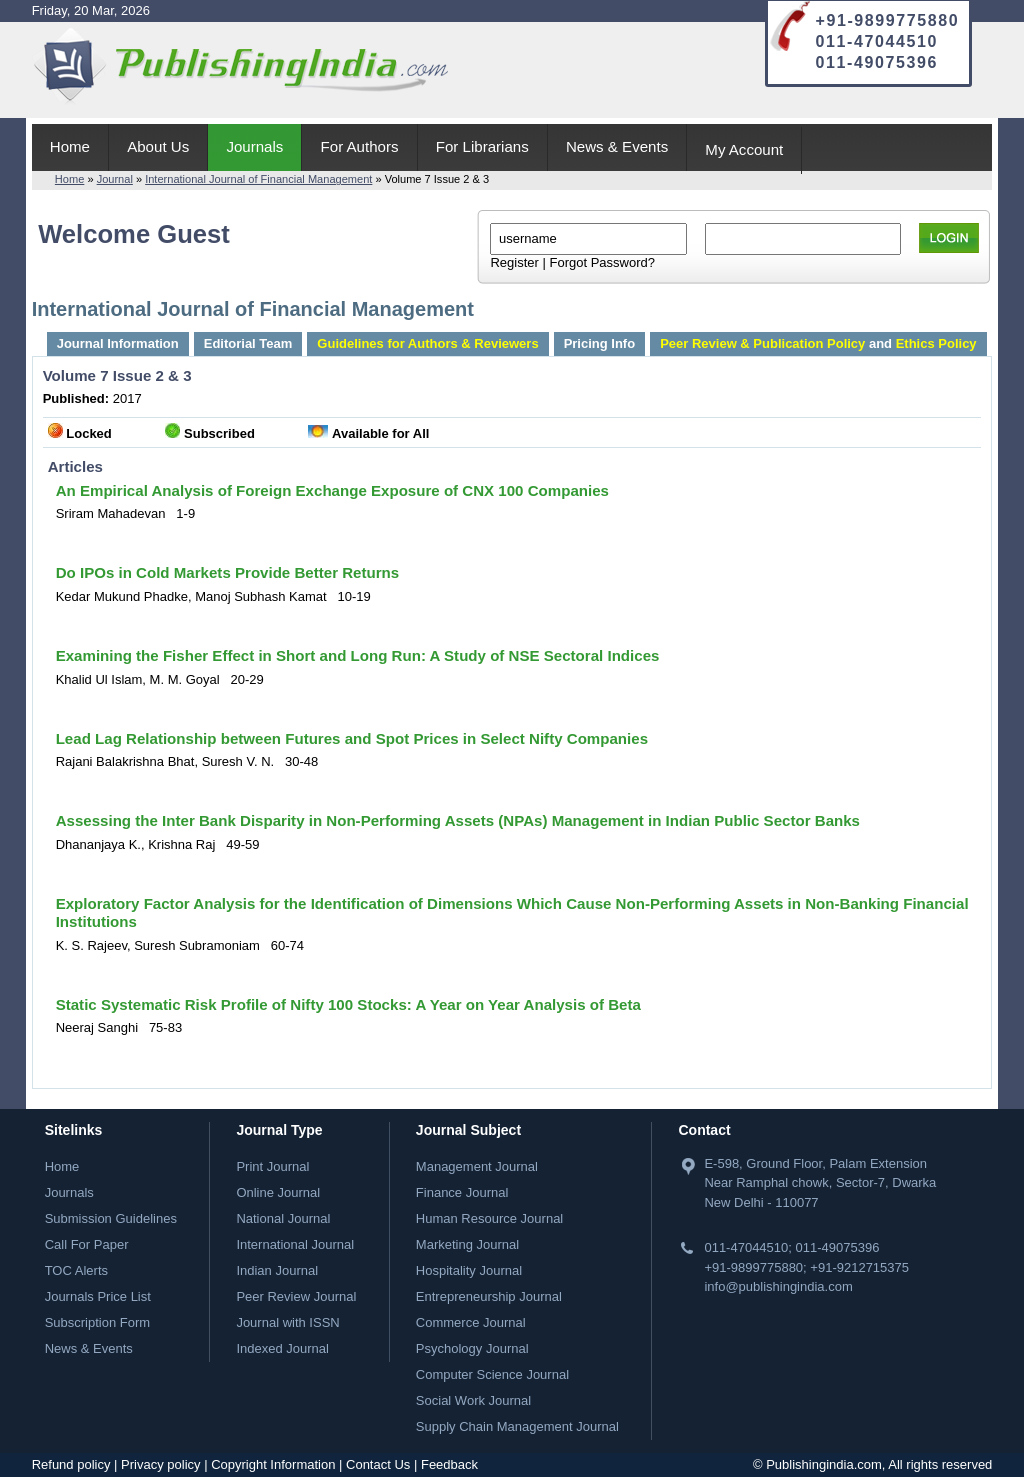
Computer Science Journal (492, 1374)
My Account (744, 149)
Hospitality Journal (469, 1270)
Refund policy (71, 1464)
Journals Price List (98, 1296)
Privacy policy (160, 1464)
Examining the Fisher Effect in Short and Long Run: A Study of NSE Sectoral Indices (358, 655)
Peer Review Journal (296, 1296)
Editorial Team (248, 343)
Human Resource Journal (489, 1218)
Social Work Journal (473, 1400)
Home (70, 146)
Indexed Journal (282, 1348)
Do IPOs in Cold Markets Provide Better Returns (228, 572)
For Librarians (482, 146)
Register (514, 262)
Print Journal (272, 1166)
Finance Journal (462, 1192)
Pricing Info (600, 343)
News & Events (617, 146)
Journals (254, 146)
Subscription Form (97, 1322)
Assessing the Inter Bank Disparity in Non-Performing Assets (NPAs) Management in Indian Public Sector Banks (458, 820)
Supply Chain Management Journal (517, 1426)
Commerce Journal (471, 1322)
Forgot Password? (602, 262)
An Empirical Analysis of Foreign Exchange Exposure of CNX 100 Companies (332, 490)
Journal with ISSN (287, 1322)
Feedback (449, 1464)
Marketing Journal (467, 1244)
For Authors (360, 146)
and (818, 343)
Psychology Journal (472, 1348)
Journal (115, 179)
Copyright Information (273, 1464)
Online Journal (278, 1192)
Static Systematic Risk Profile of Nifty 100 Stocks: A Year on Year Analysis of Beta (348, 1004)
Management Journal (477, 1166)
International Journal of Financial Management (258, 179)
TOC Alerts (76, 1270)
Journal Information (118, 343)
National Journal (283, 1218)
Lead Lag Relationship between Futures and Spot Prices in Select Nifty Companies (352, 738)
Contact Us (378, 1464)
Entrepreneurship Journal (489, 1296)
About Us (158, 146)
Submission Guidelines (111, 1218)
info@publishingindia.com (778, 1286)
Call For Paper (87, 1244)
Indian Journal (277, 1270)
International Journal (295, 1244)
